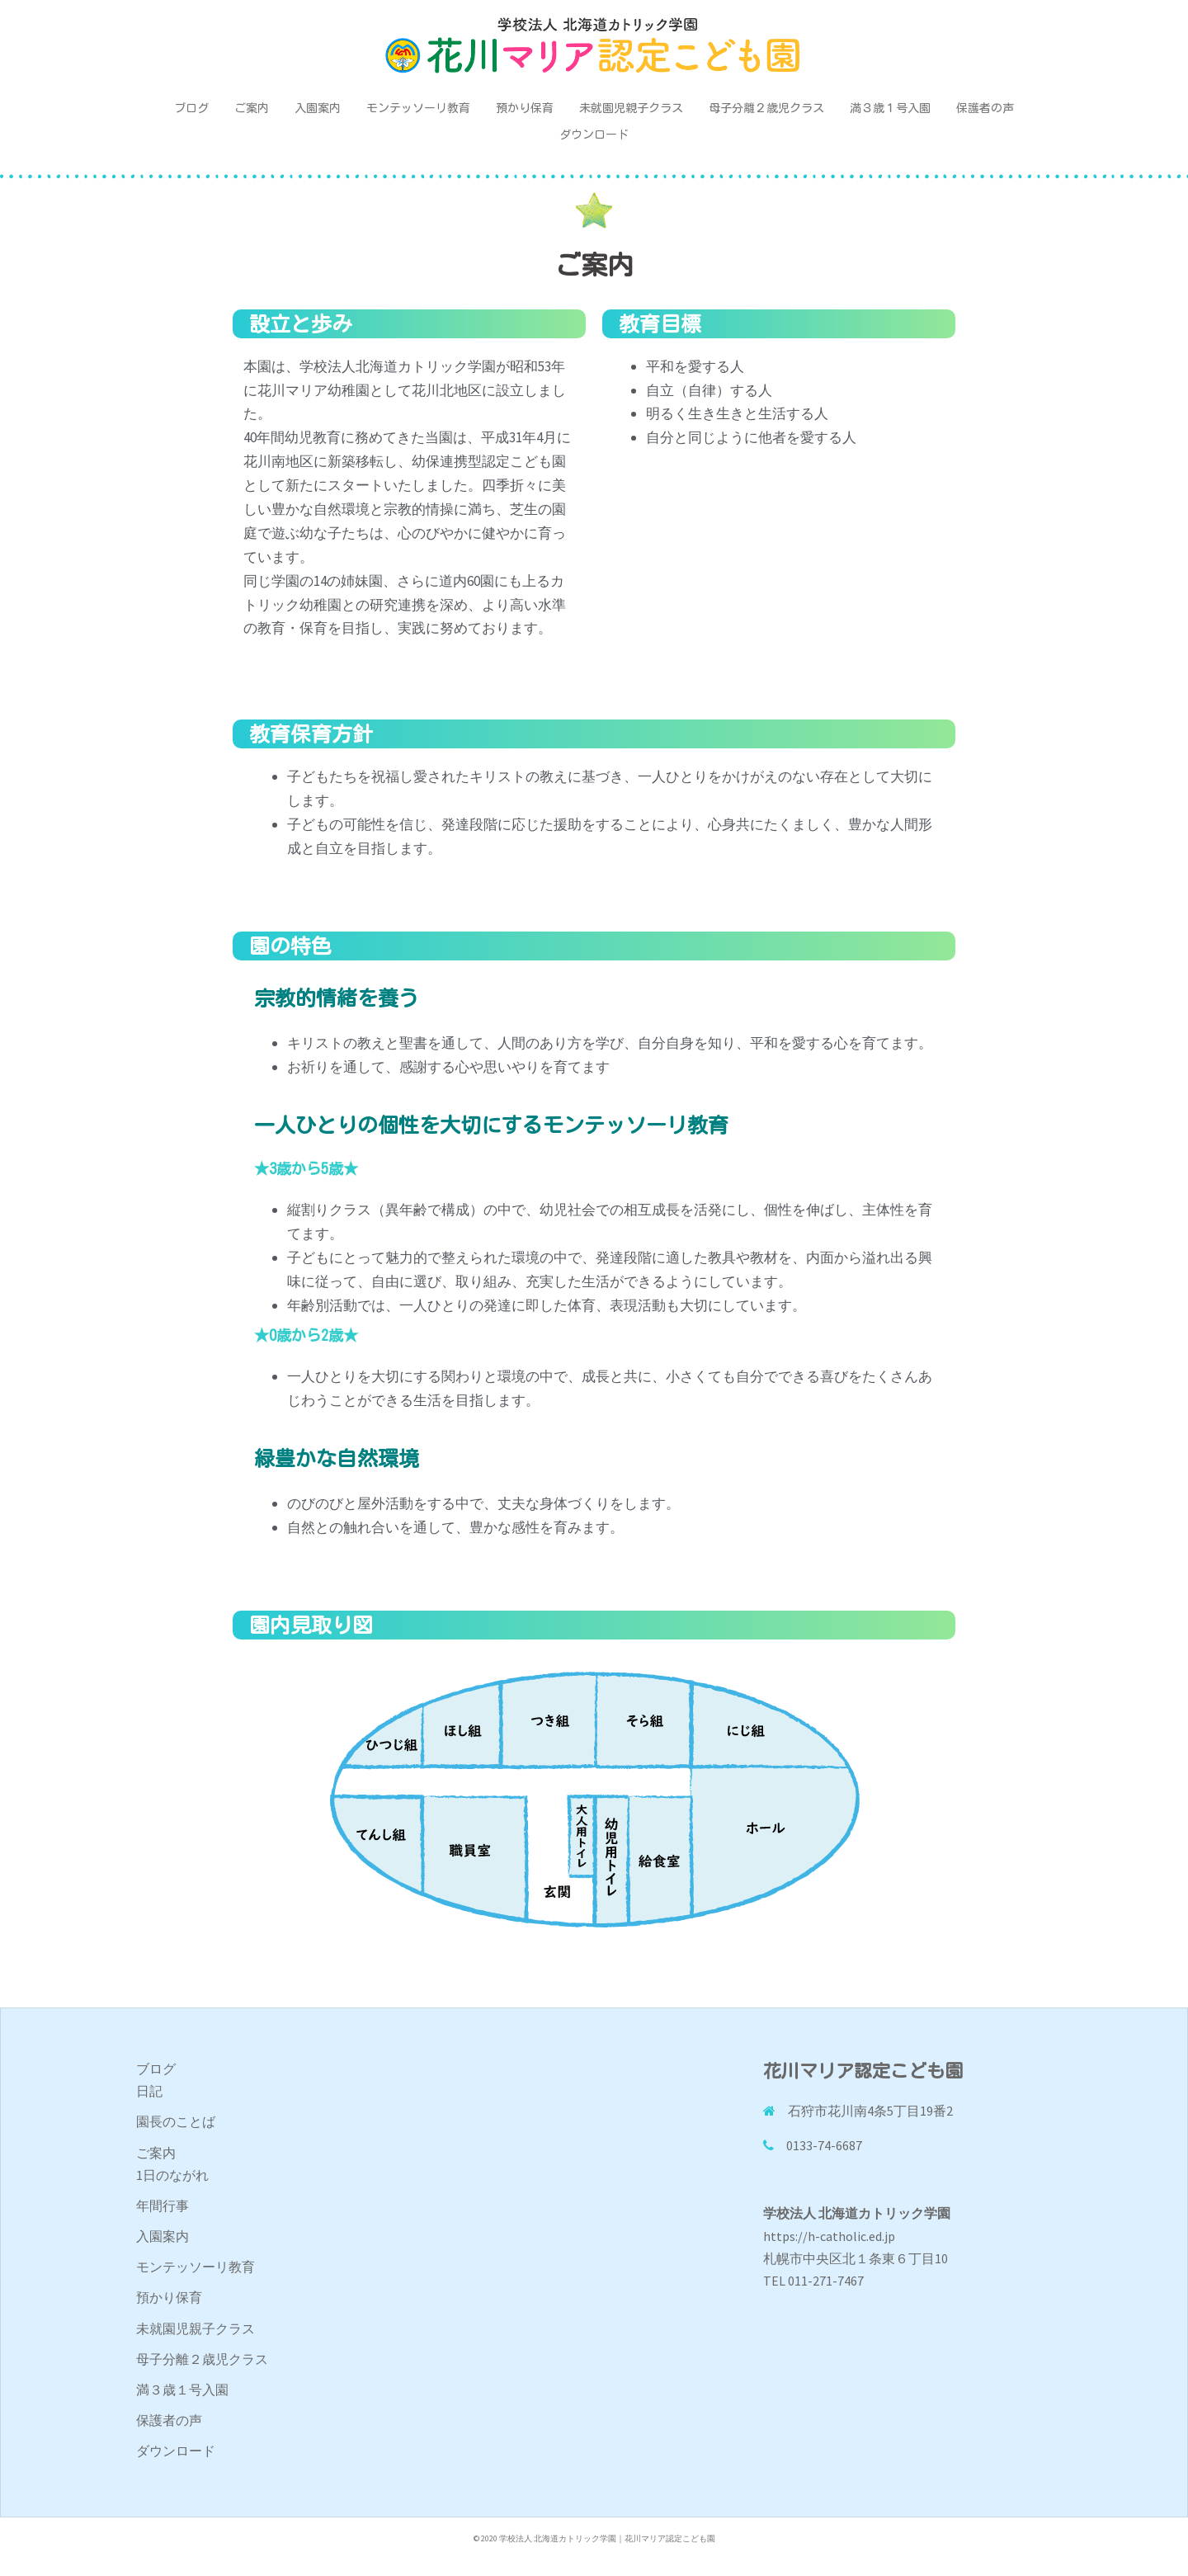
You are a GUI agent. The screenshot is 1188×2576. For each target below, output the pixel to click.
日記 (149, 2091)
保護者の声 (985, 108)
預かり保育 (525, 108)
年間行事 (162, 2205)
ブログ (191, 108)
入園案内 (318, 108)
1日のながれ (172, 2175)
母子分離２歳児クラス (766, 108)
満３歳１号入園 (890, 108)
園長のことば (175, 2121)
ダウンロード (594, 134)
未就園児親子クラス (631, 108)
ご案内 (251, 108)
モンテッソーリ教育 (418, 108)
